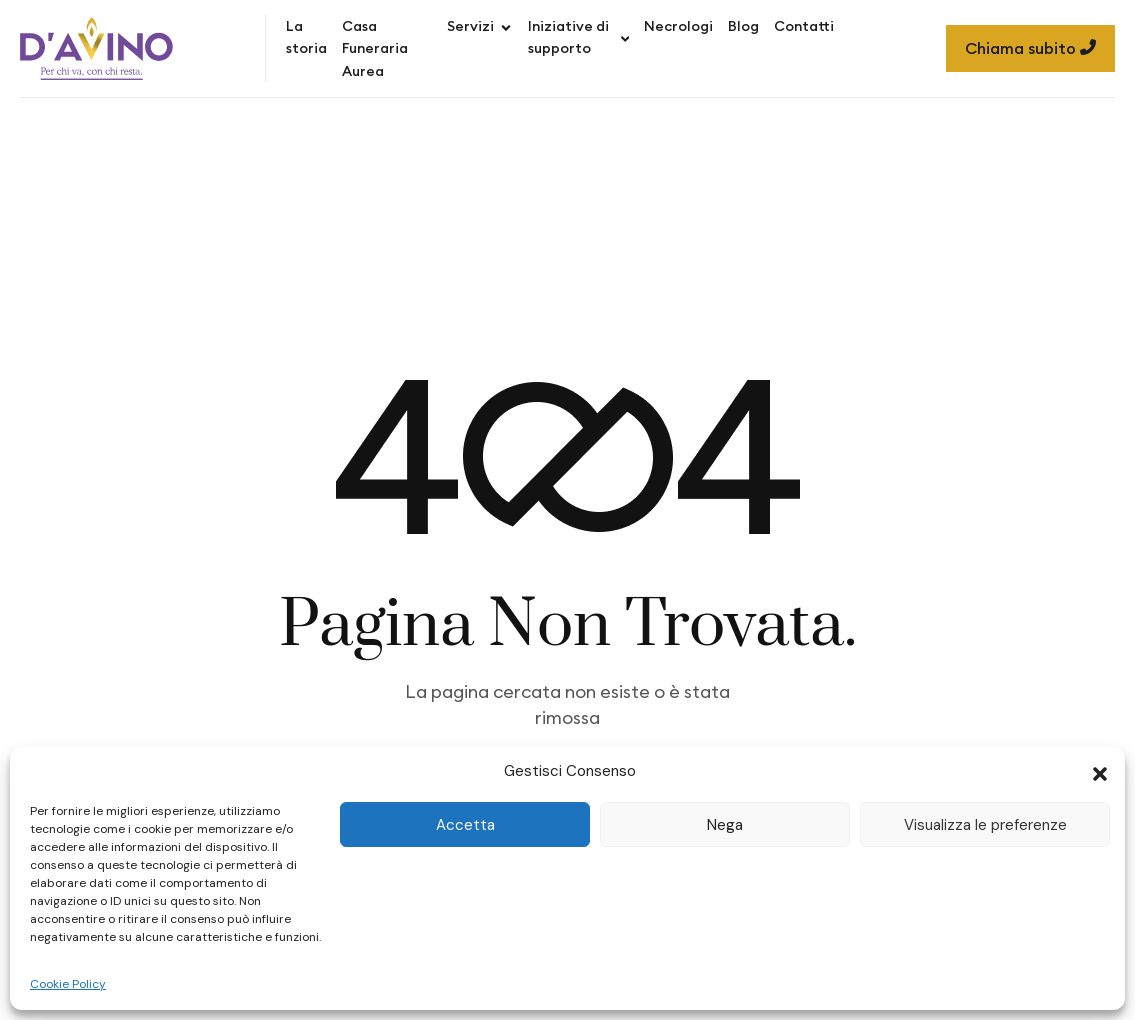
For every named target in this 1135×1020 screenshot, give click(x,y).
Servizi (480, 26)
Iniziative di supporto (578, 37)
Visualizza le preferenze (985, 825)
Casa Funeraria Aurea (375, 48)
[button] (1100, 772)
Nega (725, 825)
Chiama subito (1030, 48)
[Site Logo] (96, 48)
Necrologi (678, 26)
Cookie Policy (68, 984)
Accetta (465, 825)
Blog (743, 26)
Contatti (804, 26)
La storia (306, 37)
